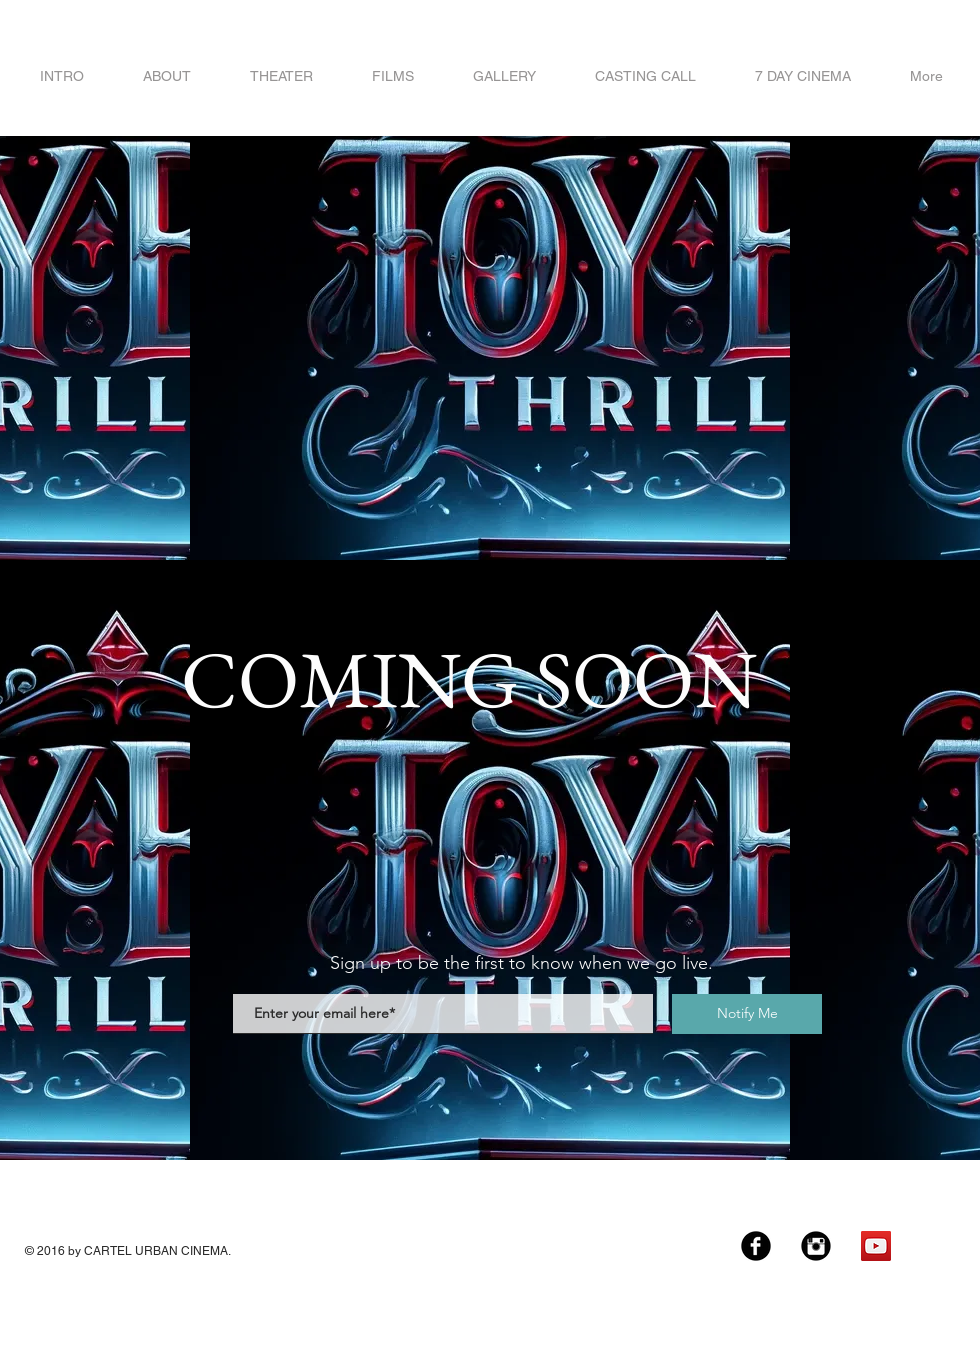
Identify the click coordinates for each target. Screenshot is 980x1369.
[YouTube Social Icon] (876, 1246)
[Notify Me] (747, 1014)
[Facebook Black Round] (756, 1246)
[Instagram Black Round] (816, 1246)
